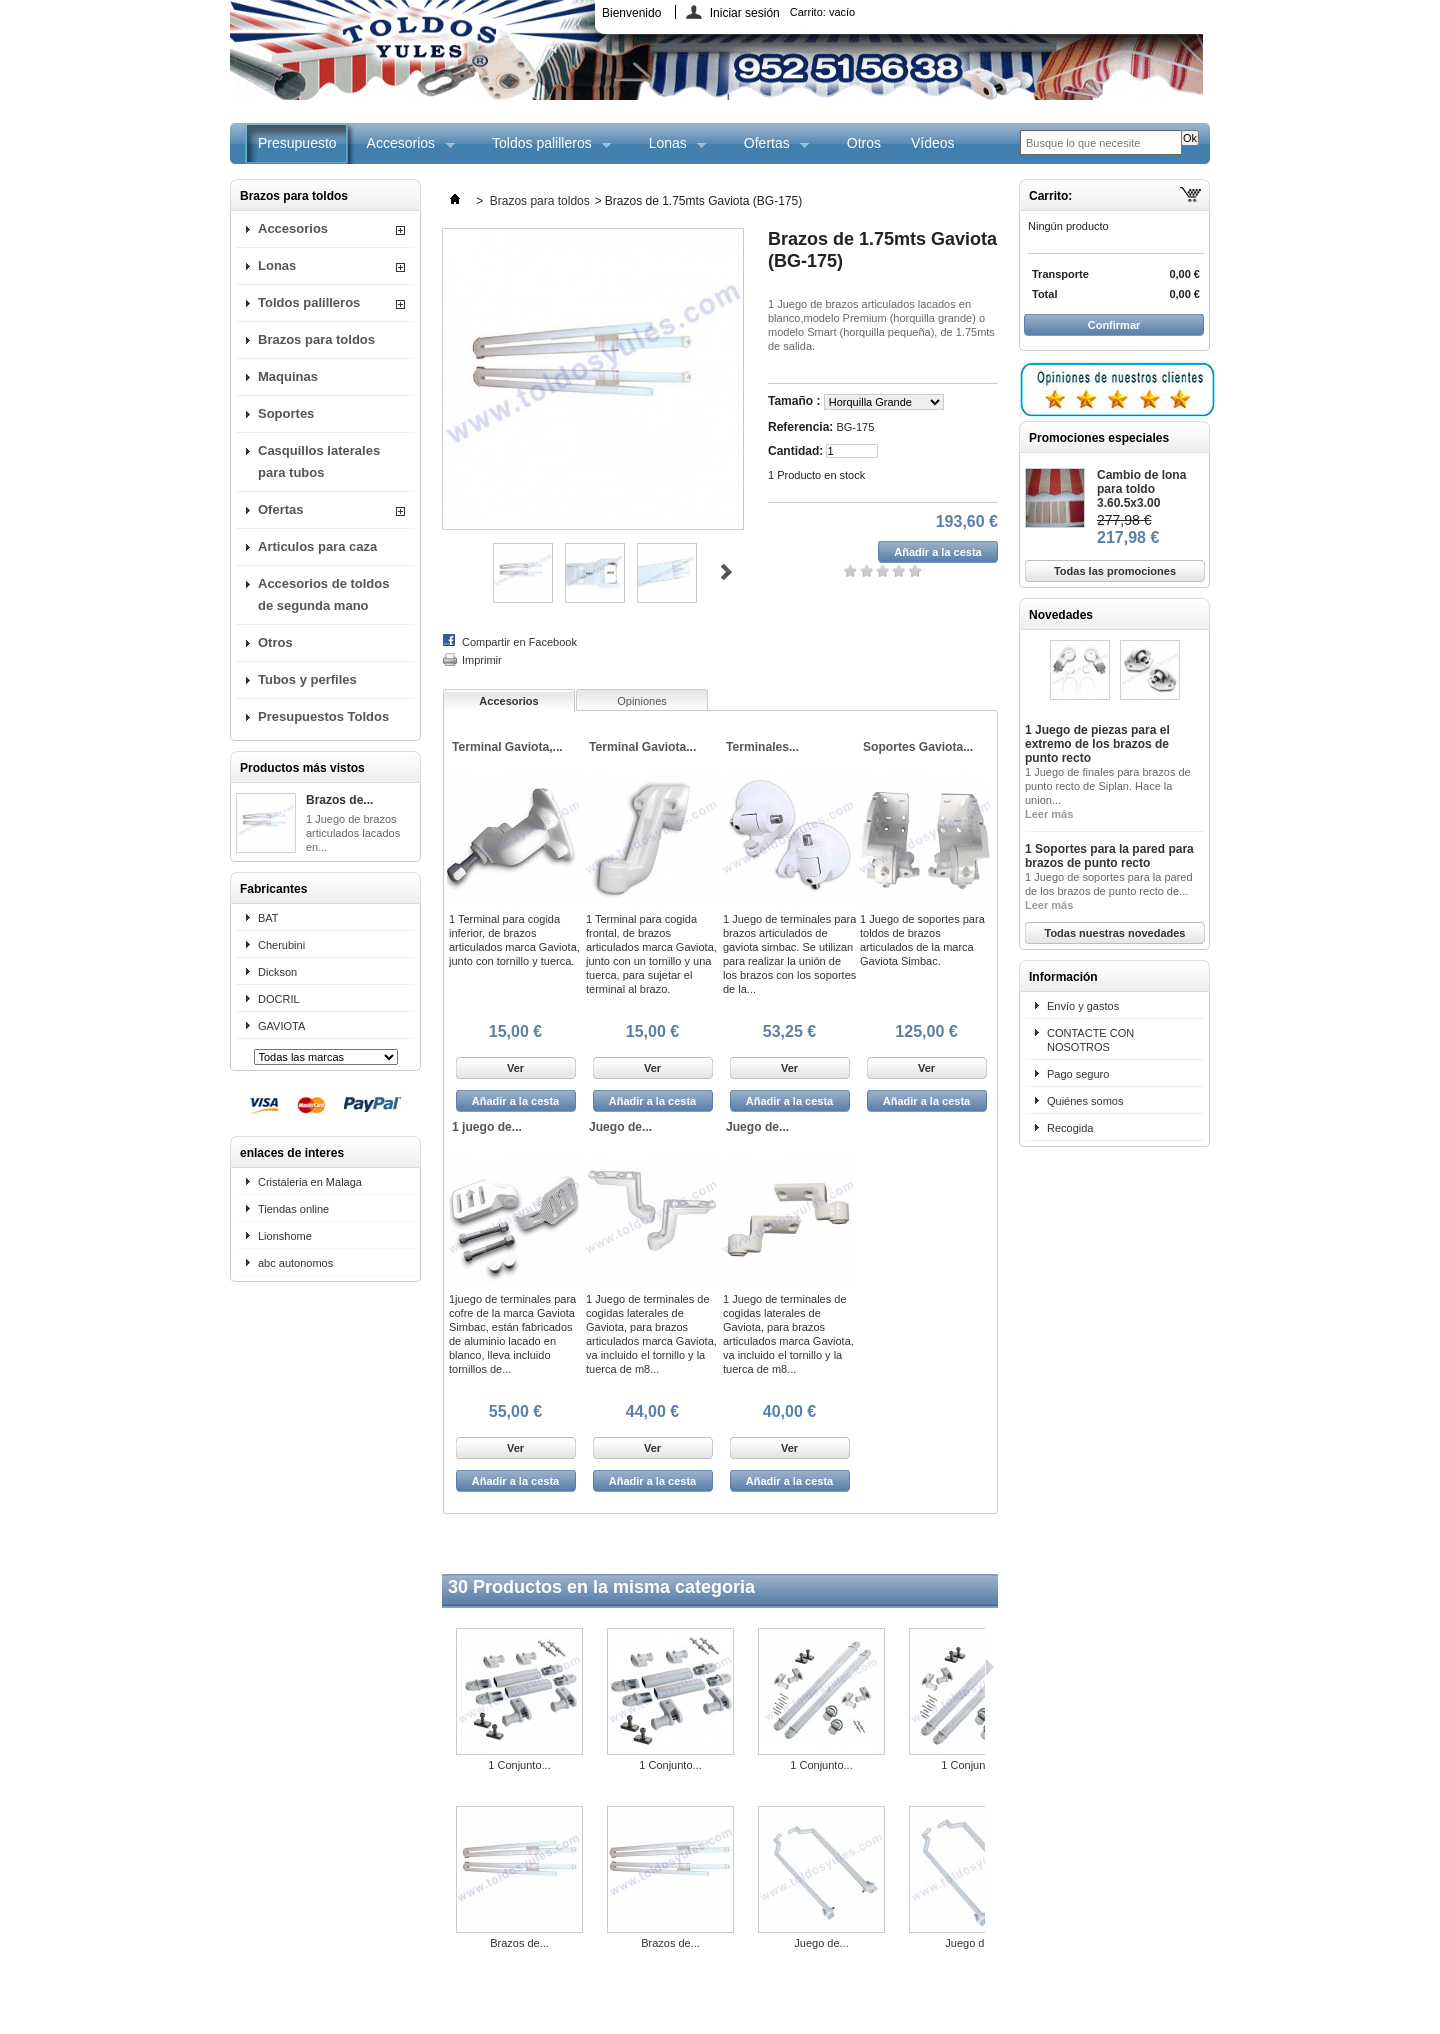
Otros (864, 143)
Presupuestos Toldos (323, 716)
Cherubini (281, 945)
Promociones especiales (1099, 438)
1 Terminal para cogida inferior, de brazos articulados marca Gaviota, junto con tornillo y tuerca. (514, 940)
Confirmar (1114, 325)
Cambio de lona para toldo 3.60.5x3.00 (1141, 489)
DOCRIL (279, 999)
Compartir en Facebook (519, 642)
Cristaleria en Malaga (310, 1182)
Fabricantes (273, 889)
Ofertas (769, 149)
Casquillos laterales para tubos (319, 461)
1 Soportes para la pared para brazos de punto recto (1109, 856)
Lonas (670, 149)
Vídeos (933, 143)
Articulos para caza (317, 546)
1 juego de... (487, 1127)
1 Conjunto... (519, 1765)
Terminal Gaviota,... (507, 747)
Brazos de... (339, 800)
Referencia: (800, 427)
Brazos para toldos (316, 339)
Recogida (1070, 1128)
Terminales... (762, 747)
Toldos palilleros (544, 149)
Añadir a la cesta (515, 1101)
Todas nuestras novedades (1114, 933)
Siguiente (726, 572)
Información (1063, 977)
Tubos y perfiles (307, 679)
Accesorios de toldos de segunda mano (323, 594)
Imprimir (482, 660)
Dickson (277, 972)
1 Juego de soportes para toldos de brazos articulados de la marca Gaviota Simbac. (922, 940)
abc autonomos (295, 1263)
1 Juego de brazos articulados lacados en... (353, 833)
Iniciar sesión (745, 12)
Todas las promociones (1115, 571)
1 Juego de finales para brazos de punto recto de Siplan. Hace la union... (1108, 786)
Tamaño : (796, 401)
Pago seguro (1078, 1074)
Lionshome (285, 1236)
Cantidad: (795, 451)
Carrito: (822, 12)
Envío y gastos (1083, 1006)
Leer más (1049, 814)
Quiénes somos (1085, 1101)
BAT (268, 918)
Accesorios (403, 149)
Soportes (286, 413)
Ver (515, 1068)
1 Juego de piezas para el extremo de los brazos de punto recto (1097, 744)
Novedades (1061, 615)
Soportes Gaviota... (918, 747)
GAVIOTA (281, 1026)
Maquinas (288, 376)
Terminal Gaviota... (642, 747)
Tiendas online (293, 1209)
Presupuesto (297, 143)
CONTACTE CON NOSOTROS (1090, 1040)
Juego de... (620, 1127)
